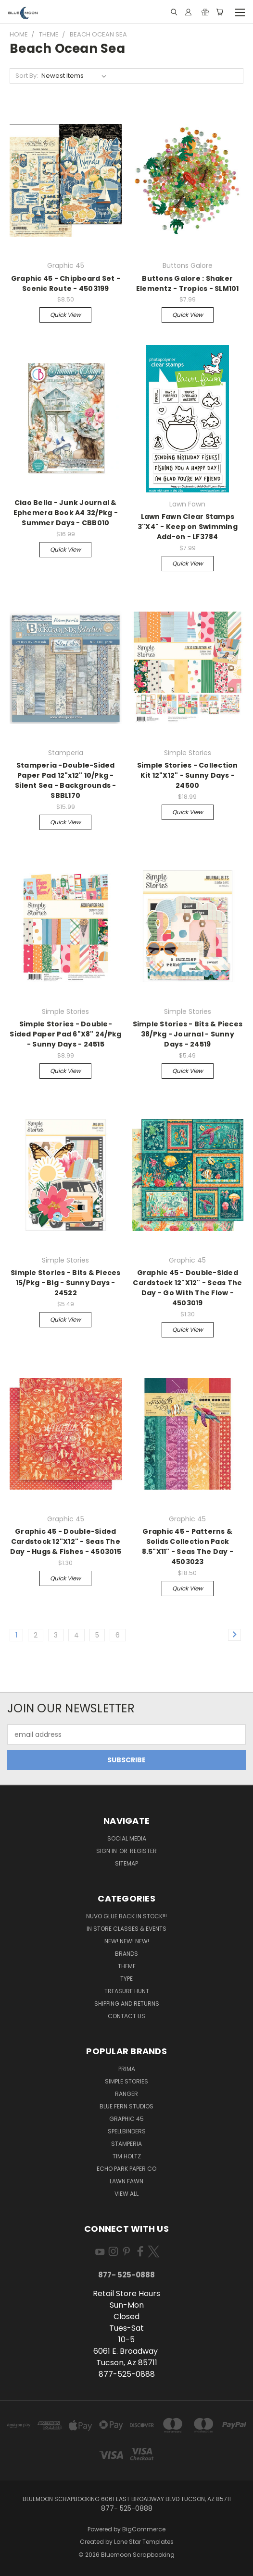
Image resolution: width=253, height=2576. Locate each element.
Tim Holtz (127, 2156)
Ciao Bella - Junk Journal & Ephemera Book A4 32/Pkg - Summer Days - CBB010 (65, 513)
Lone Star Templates (144, 2542)
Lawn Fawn (126, 2181)
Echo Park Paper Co (126, 2169)
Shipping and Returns (126, 2003)
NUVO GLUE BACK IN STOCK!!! (126, 1916)
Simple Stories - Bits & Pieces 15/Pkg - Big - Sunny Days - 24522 (66, 1283)
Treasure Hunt (126, 1991)
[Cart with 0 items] (220, 12)
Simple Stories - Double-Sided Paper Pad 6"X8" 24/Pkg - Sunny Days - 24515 (65, 1034)
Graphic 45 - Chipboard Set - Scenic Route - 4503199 (65, 283)
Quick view (65, 315)
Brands (126, 1954)
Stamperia (126, 2144)
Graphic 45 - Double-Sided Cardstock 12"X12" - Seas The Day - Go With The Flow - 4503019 (187, 1288)
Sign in (107, 1851)
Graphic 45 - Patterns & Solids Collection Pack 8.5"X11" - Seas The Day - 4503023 (187, 1546)
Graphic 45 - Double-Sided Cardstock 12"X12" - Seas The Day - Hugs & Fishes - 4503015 (65, 1541)
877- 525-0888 (126, 2275)
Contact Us (126, 2016)
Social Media (126, 1838)
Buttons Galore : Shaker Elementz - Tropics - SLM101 (187, 283)
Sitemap (126, 1863)
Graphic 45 (126, 2119)
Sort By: (26, 75)
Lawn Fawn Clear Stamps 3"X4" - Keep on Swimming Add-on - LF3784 (188, 527)
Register (143, 1851)
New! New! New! (126, 1941)
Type (126, 1978)
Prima (126, 2069)
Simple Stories (126, 2081)
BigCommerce (143, 2529)
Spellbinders (127, 2131)
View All (126, 2194)
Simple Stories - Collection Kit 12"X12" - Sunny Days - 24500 (187, 775)
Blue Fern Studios (126, 2106)
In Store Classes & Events (126, 1929)
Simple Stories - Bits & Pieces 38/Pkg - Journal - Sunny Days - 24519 (188, 1034)
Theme (127, 1966)
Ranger (126, 2094)
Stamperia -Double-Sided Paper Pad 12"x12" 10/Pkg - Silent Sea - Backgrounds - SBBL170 (65, 780)
